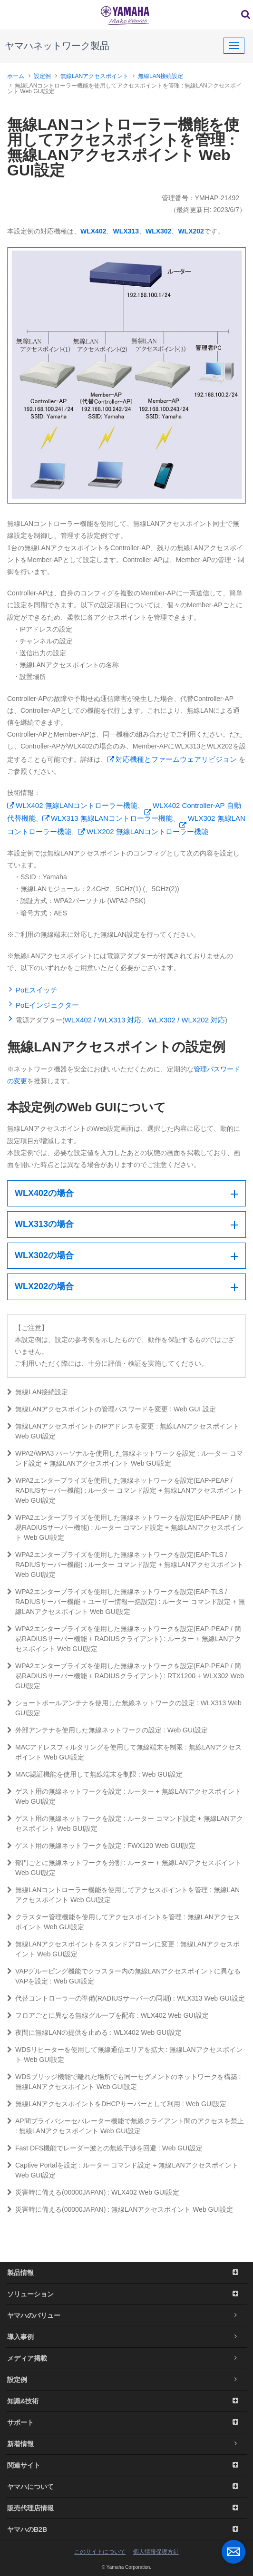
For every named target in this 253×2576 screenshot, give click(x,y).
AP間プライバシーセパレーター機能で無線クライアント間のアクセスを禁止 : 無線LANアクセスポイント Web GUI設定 (125, 2126)
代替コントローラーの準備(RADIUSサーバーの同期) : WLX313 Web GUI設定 (126, 1998)
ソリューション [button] (126, 2294)
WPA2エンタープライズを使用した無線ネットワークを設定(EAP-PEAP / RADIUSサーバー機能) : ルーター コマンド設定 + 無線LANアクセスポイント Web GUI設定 (125, 1490)
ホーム (15, 76)
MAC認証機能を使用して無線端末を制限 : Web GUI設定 (95, 1774)
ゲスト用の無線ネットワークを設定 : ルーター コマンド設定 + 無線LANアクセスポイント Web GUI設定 (125, 1823)
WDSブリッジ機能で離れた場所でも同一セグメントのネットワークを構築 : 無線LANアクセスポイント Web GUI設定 (124, 2081)
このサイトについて (100, 2551)
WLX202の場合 (44, 1286)
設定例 (42, 76)
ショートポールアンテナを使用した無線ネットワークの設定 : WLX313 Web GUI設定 (124, 1708)
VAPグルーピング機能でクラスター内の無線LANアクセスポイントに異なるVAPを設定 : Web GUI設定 (124, 1976)
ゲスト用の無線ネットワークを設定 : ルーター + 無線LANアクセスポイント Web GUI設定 (124, 1796)
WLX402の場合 (44, 1193)
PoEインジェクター (47, 1005)
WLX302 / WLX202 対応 (186, 1020)
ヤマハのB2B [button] (126, 2529)
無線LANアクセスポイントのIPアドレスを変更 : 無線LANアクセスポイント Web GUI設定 (123, 1431)
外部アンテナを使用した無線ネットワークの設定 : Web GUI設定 (107, 1730)
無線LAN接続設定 (160, 76)
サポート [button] (126, 2422)
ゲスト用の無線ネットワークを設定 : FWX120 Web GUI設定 (101, 1845)
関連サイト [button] (126, 2465)
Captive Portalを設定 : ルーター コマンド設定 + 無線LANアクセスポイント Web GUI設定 (122, 2170)
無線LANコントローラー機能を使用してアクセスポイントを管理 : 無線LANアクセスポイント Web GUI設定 (123, 1895)
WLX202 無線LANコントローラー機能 (147, 831)
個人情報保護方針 (156, 2551)
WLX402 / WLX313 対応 (103, 1020)
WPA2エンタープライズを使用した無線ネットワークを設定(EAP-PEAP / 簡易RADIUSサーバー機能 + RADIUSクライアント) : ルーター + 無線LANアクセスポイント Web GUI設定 (124, 1639)
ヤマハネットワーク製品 (57, 45)
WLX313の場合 (44, 1224)
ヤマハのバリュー (126, 2315)
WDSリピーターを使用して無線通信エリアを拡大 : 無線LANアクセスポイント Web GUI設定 (125, 2054)
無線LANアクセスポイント (94, 76)
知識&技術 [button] (126, 2401)
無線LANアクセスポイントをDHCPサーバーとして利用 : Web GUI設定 (116, 2104)
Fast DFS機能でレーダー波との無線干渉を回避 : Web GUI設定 (105, 2148)
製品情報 (126, 2272)
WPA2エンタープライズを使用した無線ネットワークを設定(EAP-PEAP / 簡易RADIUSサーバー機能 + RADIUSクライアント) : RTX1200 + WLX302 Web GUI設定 (125, 1676)
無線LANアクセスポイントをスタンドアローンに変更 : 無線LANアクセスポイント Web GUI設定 (123, 1949)
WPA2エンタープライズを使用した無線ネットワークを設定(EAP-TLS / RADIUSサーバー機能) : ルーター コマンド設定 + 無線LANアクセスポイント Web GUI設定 (125, 1564)
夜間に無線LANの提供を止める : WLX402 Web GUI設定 (94, 2032)
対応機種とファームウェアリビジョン (176, 759)
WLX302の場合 (44, 1255)
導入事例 (126, 2336)
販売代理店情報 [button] (126, 2508)
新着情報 (126, 2443)
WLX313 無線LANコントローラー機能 (112, 818)
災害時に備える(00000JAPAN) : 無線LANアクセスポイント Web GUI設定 (120, 2209)
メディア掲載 (126, 2358)
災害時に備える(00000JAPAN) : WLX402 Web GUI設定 (93, 2192)
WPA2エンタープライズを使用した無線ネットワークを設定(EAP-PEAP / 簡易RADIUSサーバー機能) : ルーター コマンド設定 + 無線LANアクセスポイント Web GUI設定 (125, 1527)
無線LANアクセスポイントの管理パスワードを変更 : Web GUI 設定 (111, 1409)
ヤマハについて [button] (126, 2486)
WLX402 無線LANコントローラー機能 (76, 805)
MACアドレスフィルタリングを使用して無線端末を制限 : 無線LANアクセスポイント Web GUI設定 (124, 1752)
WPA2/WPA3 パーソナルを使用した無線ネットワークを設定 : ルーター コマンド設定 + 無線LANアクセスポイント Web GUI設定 (125, 1458)
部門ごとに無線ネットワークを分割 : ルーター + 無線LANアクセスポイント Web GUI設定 (124, 1867)
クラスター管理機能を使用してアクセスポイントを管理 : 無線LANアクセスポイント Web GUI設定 (123, 1922)
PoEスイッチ (37, 990)
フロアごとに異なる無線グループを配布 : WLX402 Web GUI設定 (108, 2015)
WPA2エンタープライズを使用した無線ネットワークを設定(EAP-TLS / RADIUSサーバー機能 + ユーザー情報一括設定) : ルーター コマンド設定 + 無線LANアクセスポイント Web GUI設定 (126, 1601)
